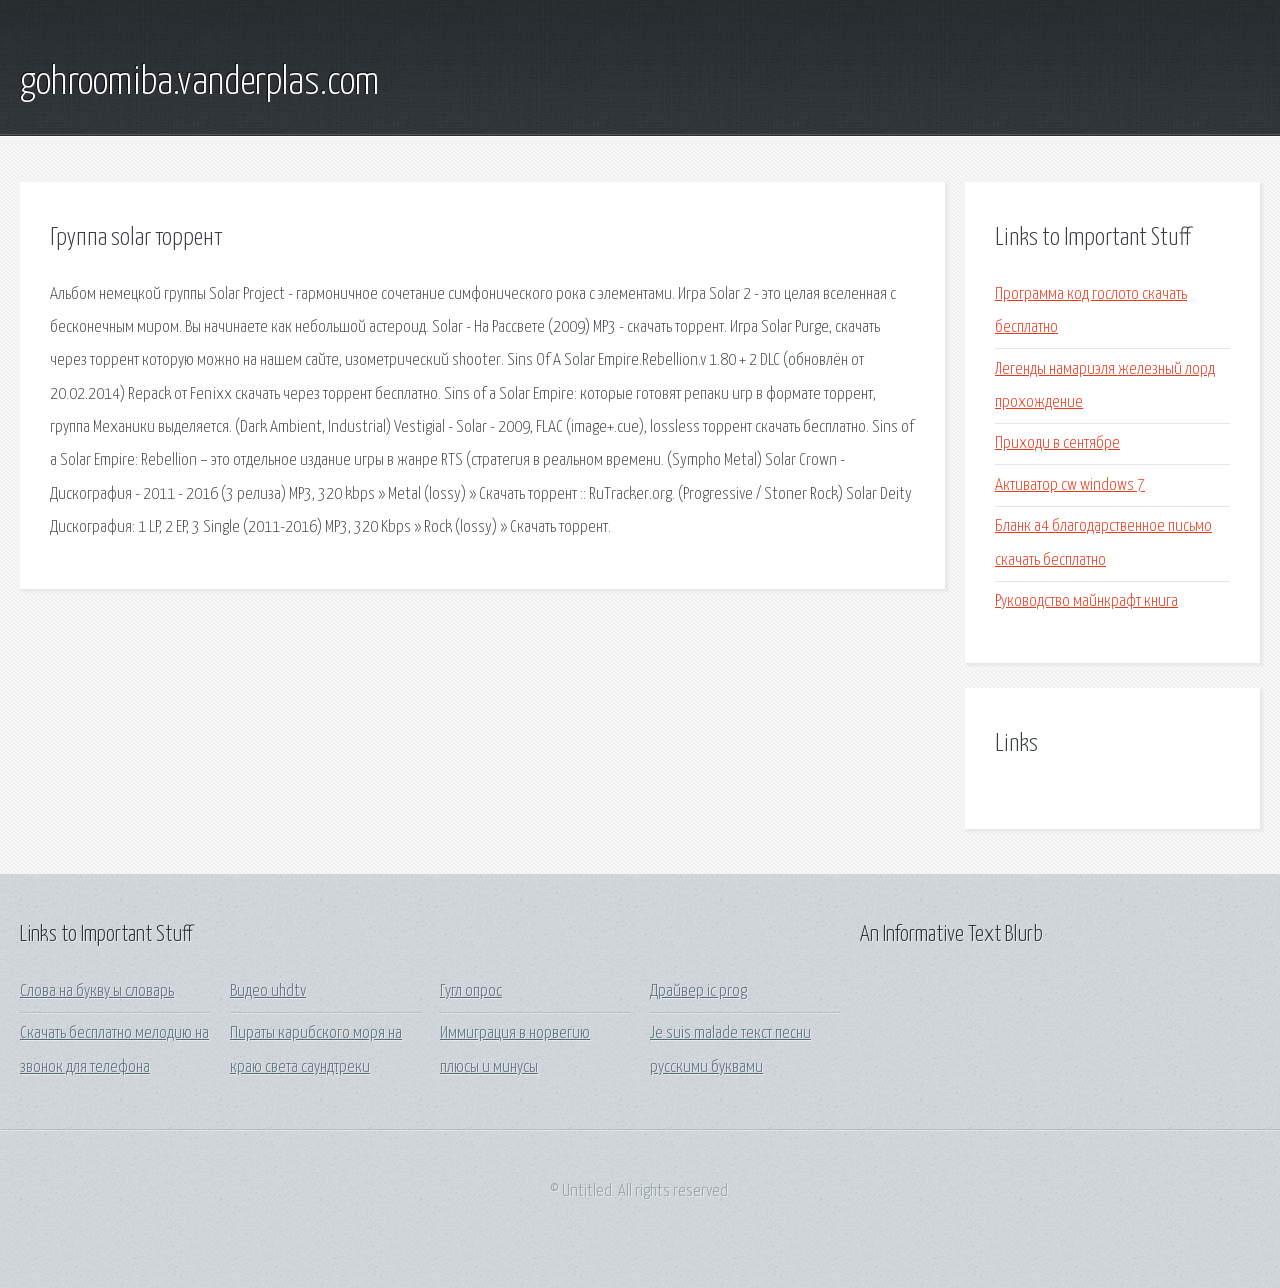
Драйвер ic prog (698, 991)
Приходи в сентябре (1057, 443)
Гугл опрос (471, 991)
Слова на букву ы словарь (97, 991)
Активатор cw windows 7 (1070, 485)
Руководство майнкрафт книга (1086, 601)
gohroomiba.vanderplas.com (199, 83)
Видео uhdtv (268, 991)
